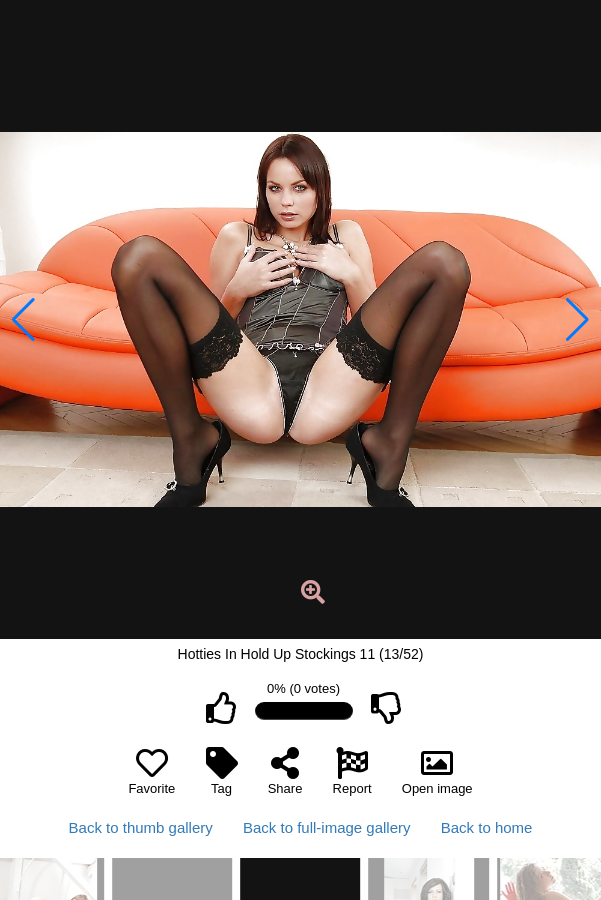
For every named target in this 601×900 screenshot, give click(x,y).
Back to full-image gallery (327, 827)
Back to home (487, 827)
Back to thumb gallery (141, 827)
